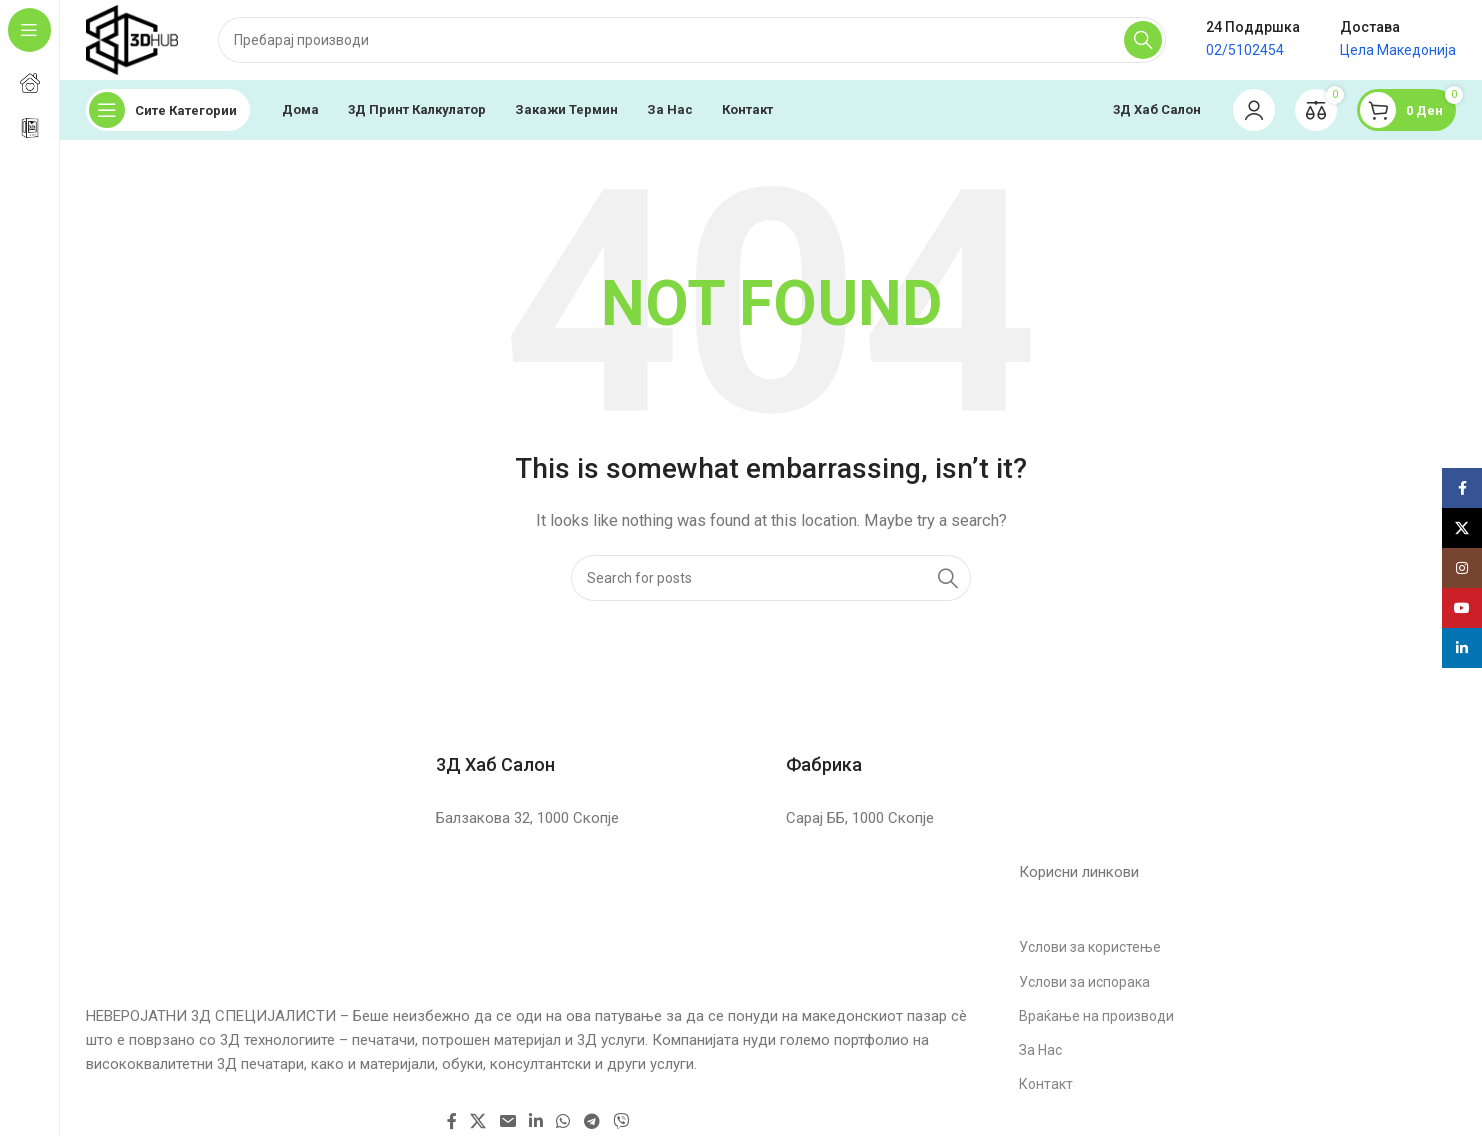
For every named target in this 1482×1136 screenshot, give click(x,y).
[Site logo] (132, 39)
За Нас (1040, 1050)
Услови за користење (1090, 947)
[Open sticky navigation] (168, 110)
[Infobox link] (596, 742)
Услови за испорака (1084, 982)
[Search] (692, 40)
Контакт (1046, 1084)
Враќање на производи (1096, 1016)
